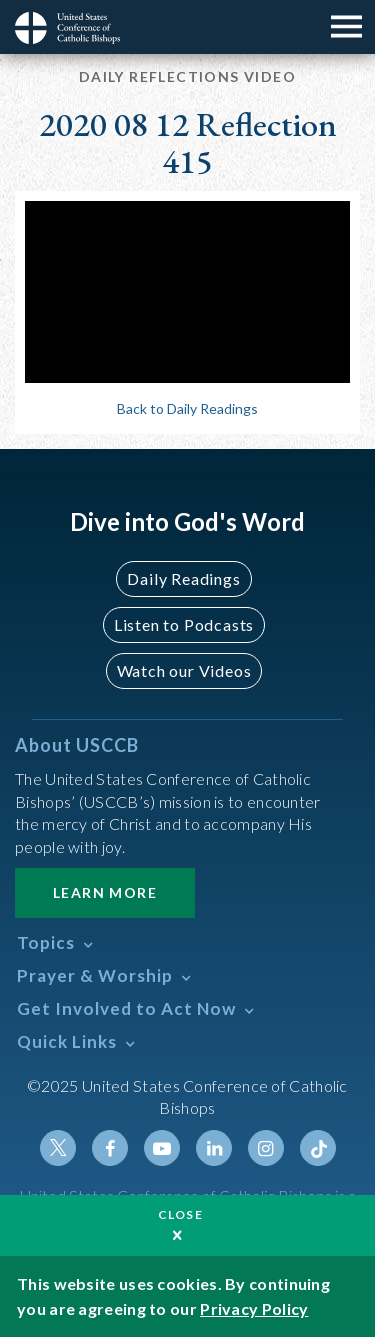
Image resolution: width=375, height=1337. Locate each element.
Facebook (110, 1148)
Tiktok (318, 1148)
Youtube (162, 1148)
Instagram (266, 1148)
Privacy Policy (254, 1308)
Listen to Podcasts (184, 624)
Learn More (105, 892)
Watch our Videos (184, 670)
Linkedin (214, 1148)
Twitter (58, 1148)
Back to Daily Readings (187, 408)
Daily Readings (183, 578)
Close (181, 1214)
